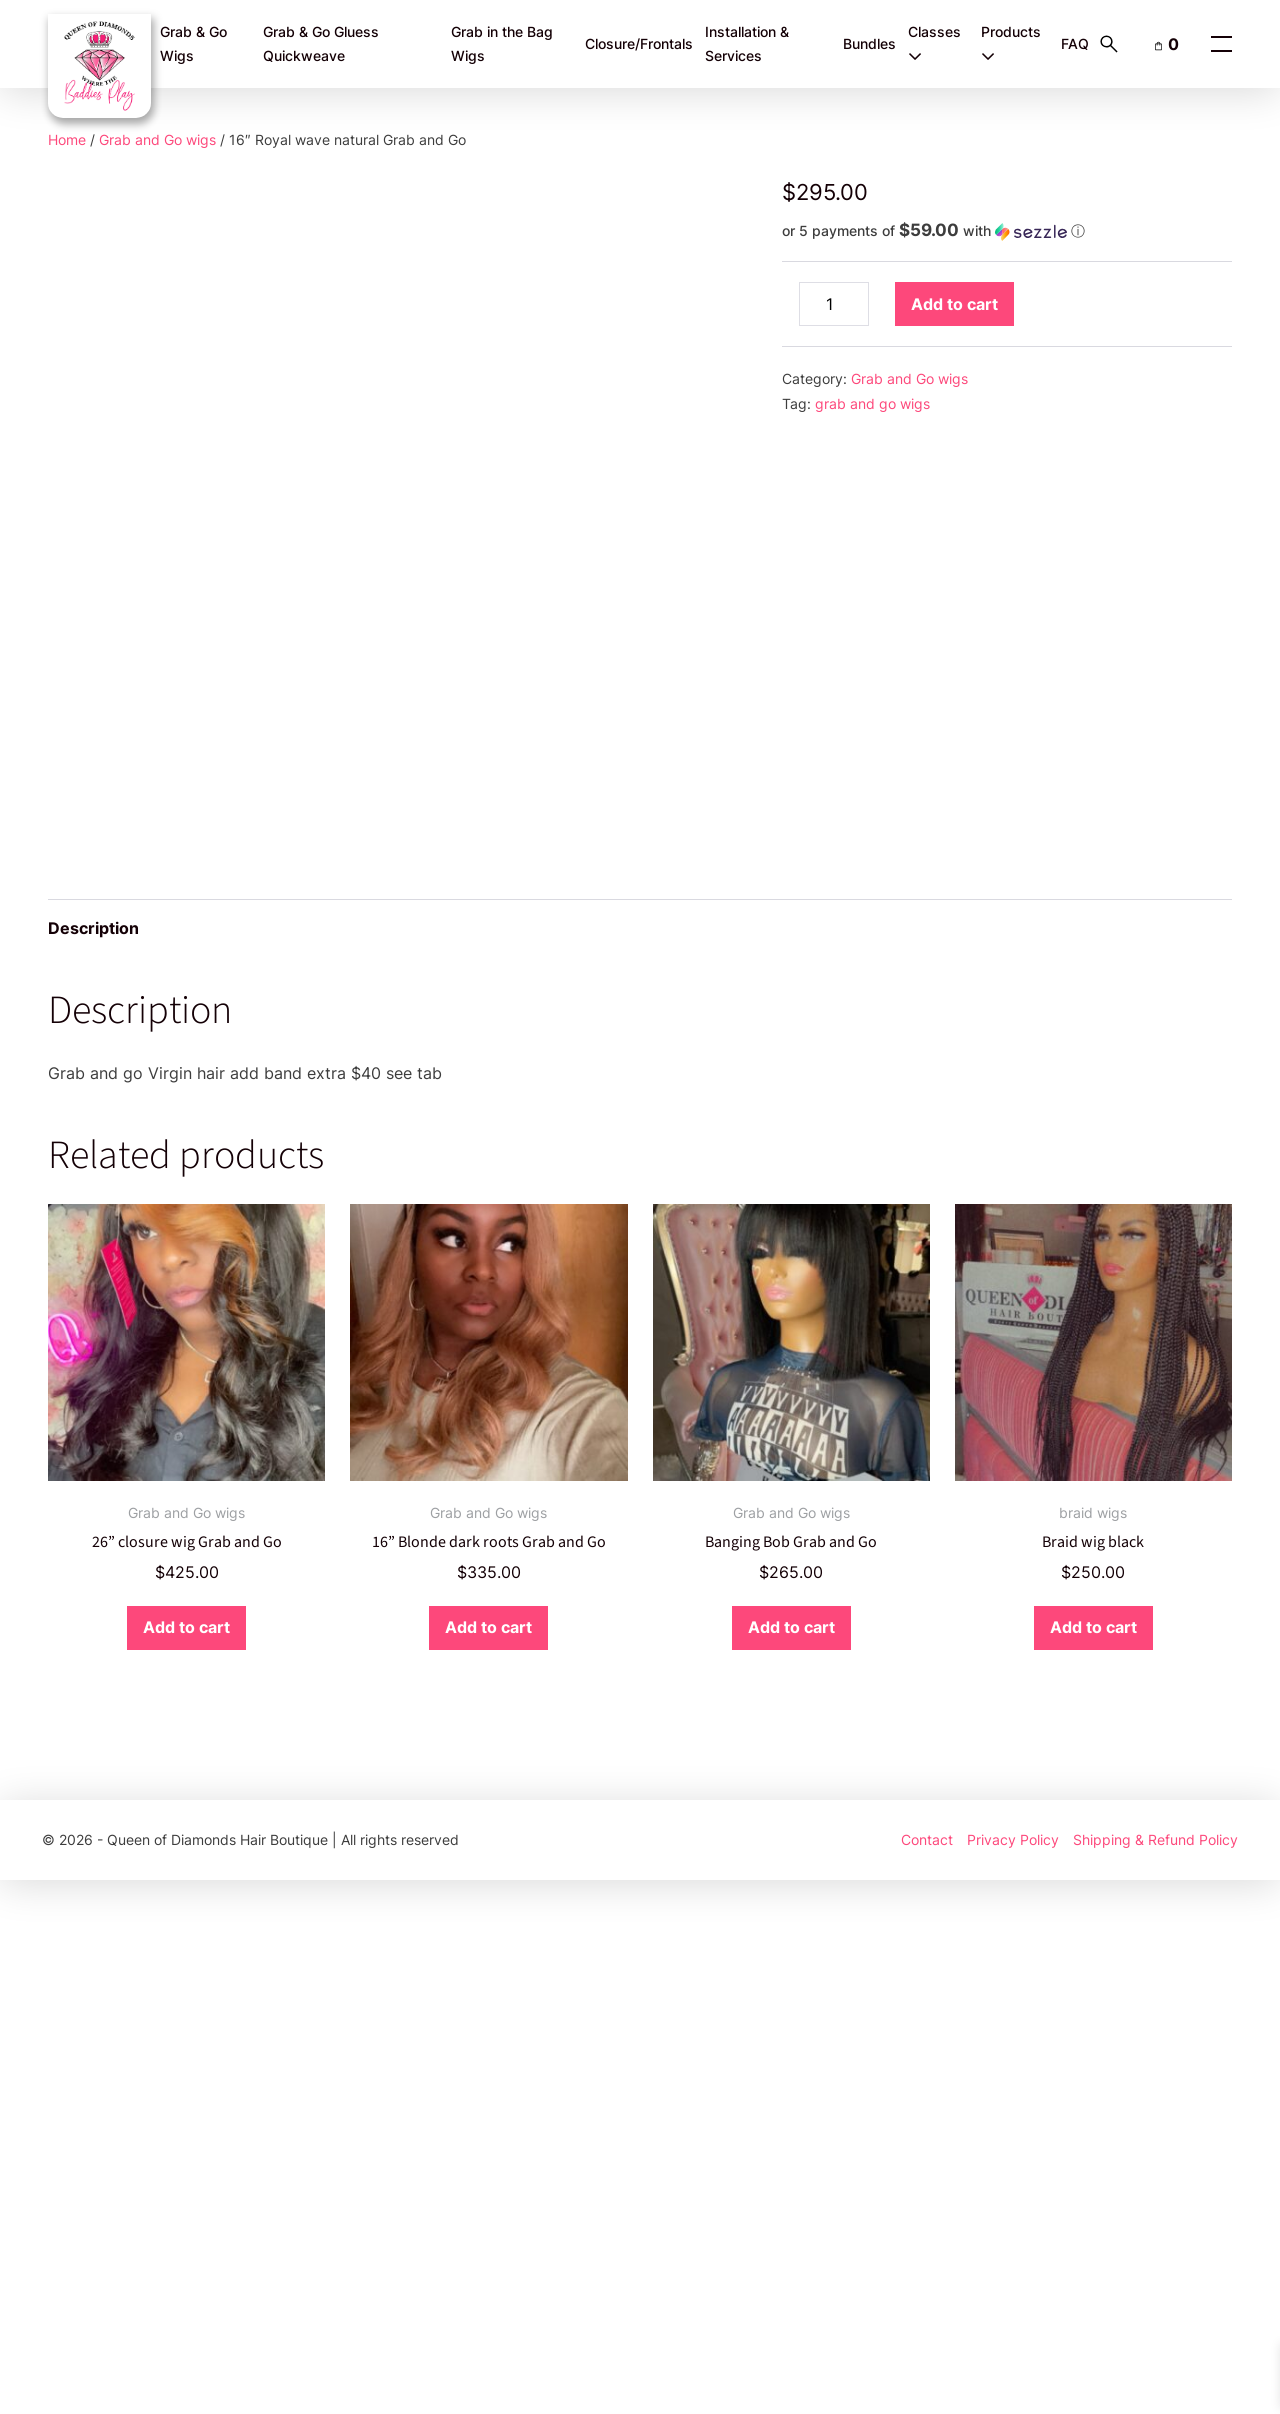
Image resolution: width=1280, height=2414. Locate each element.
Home (67, 139)
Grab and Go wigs (157, 139)
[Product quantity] (834, 304)
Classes (934, 43)
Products (1011, 43)
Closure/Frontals (639, 43)
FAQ (1075, 43)
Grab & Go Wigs (193, 44)
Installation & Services (747, 44)
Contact (927, 2373)
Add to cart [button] (186, 2162)
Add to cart (954, 304)
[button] (1007, 231)
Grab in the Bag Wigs (502, 44)
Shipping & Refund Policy (1155, 2373)
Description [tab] (93, 1463)
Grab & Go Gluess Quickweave (321, 44)
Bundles (869, 43)
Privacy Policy (1013, 2373)
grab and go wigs (872, 403)
